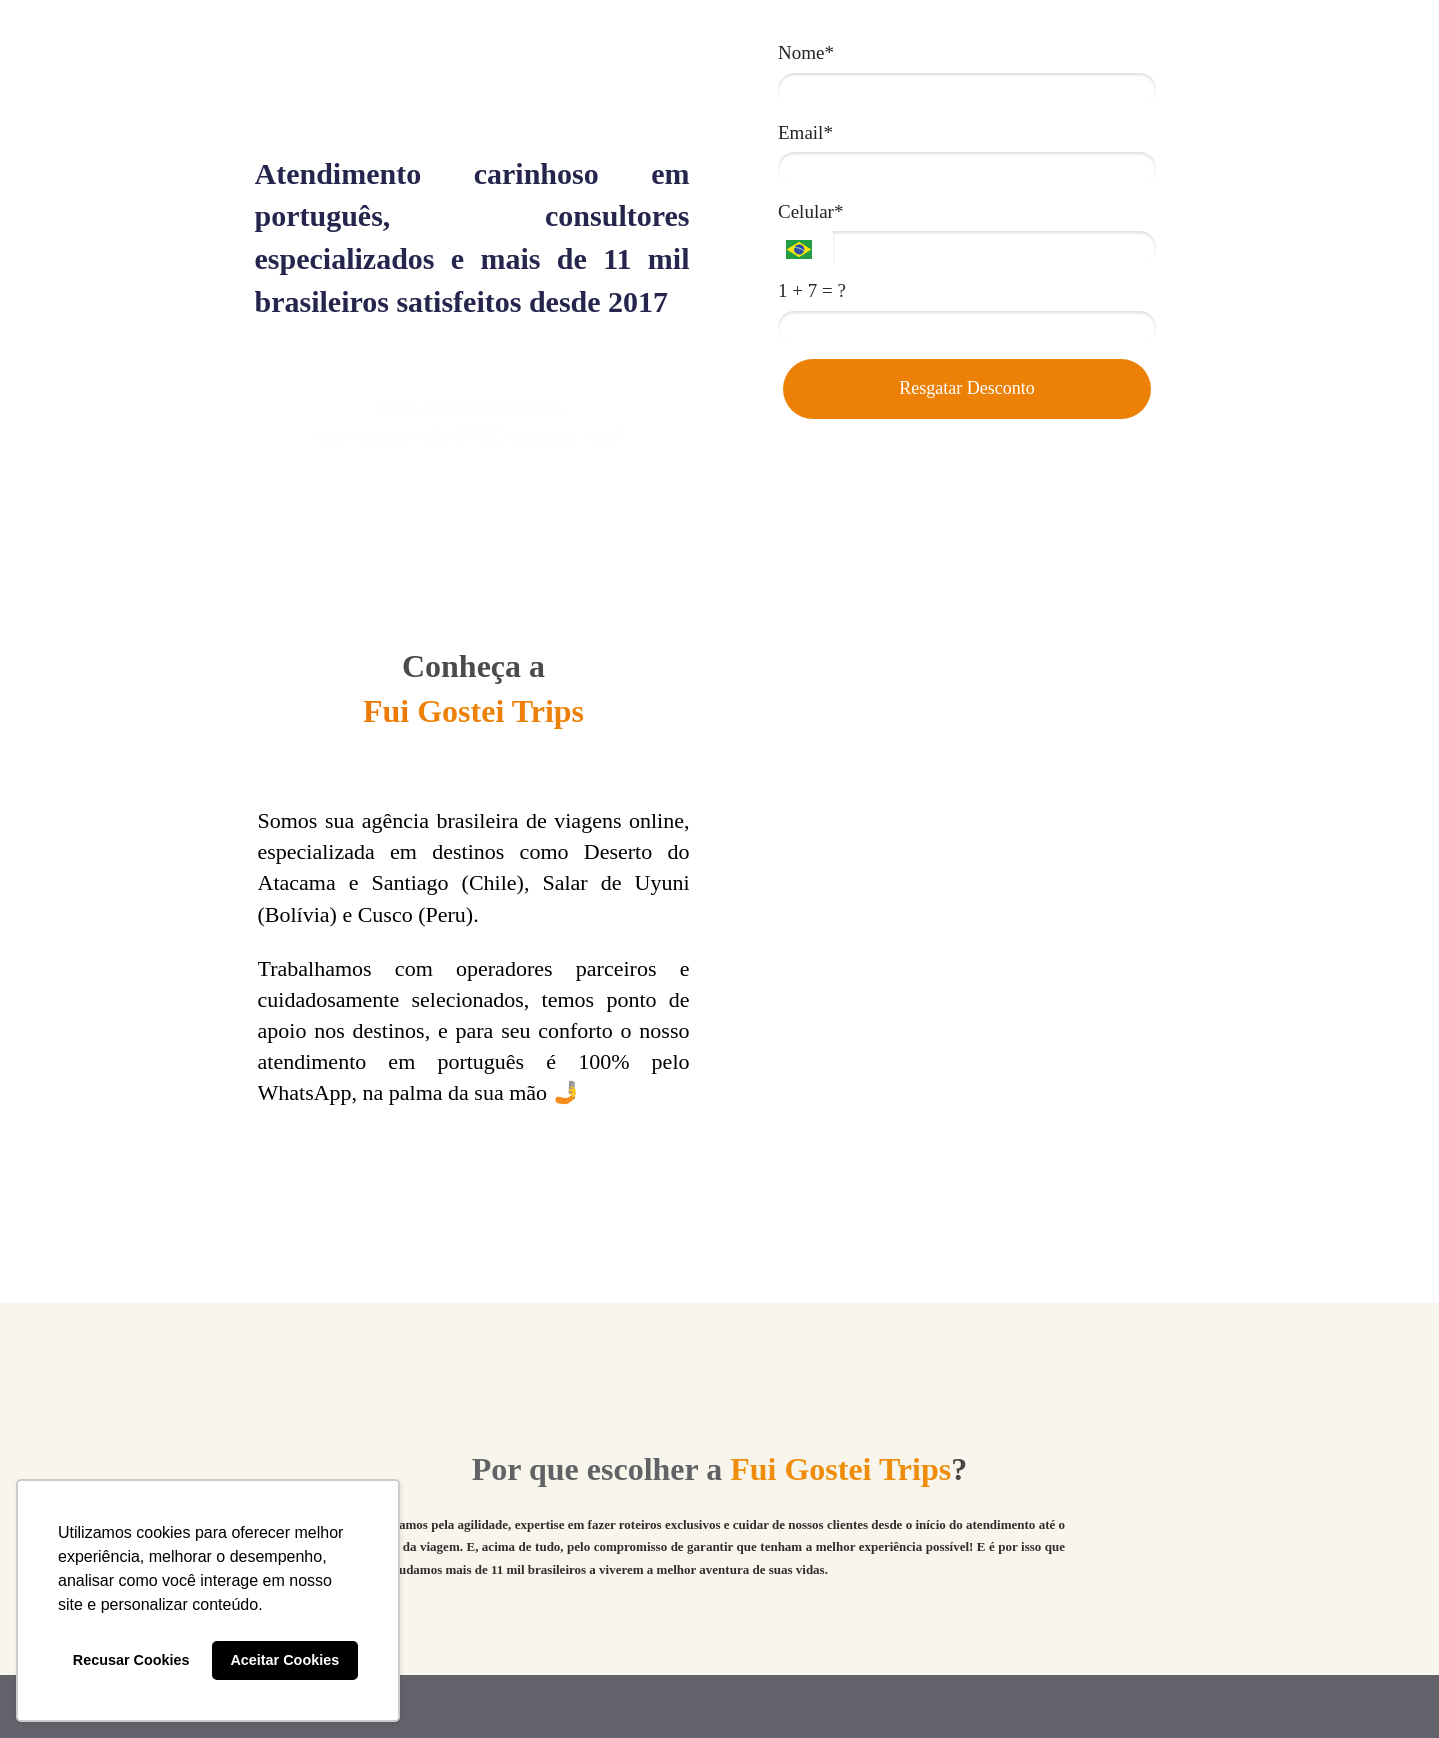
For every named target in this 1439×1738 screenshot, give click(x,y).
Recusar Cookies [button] (131, 1660)
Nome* (806, 52)
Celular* (810, 211)
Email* (805, 132)
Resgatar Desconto (966, 388)
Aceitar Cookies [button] (284, 1660)
